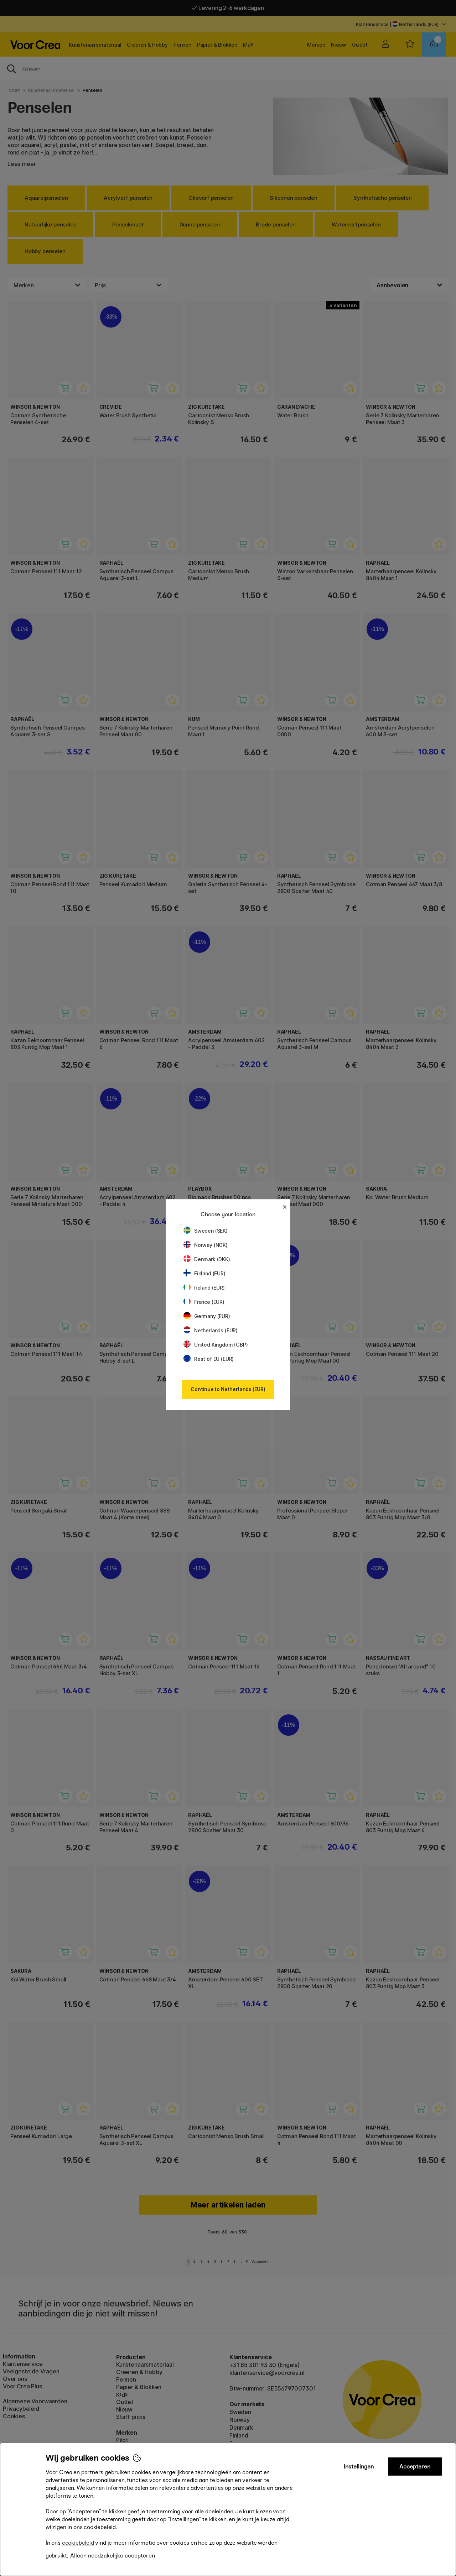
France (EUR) (203, 1302)
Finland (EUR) (204, 1273)
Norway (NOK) (205, 1245)
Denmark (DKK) (206, 1259)
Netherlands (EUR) (210, 1330)
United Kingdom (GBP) (215, 1345)
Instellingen (359, 2466)
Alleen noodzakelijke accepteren (112, 2555)
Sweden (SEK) (205, 1231)
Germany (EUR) (206, 1316)
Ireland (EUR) (204, 1288)
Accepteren (414, 2466)
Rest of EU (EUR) (208, 1359)
